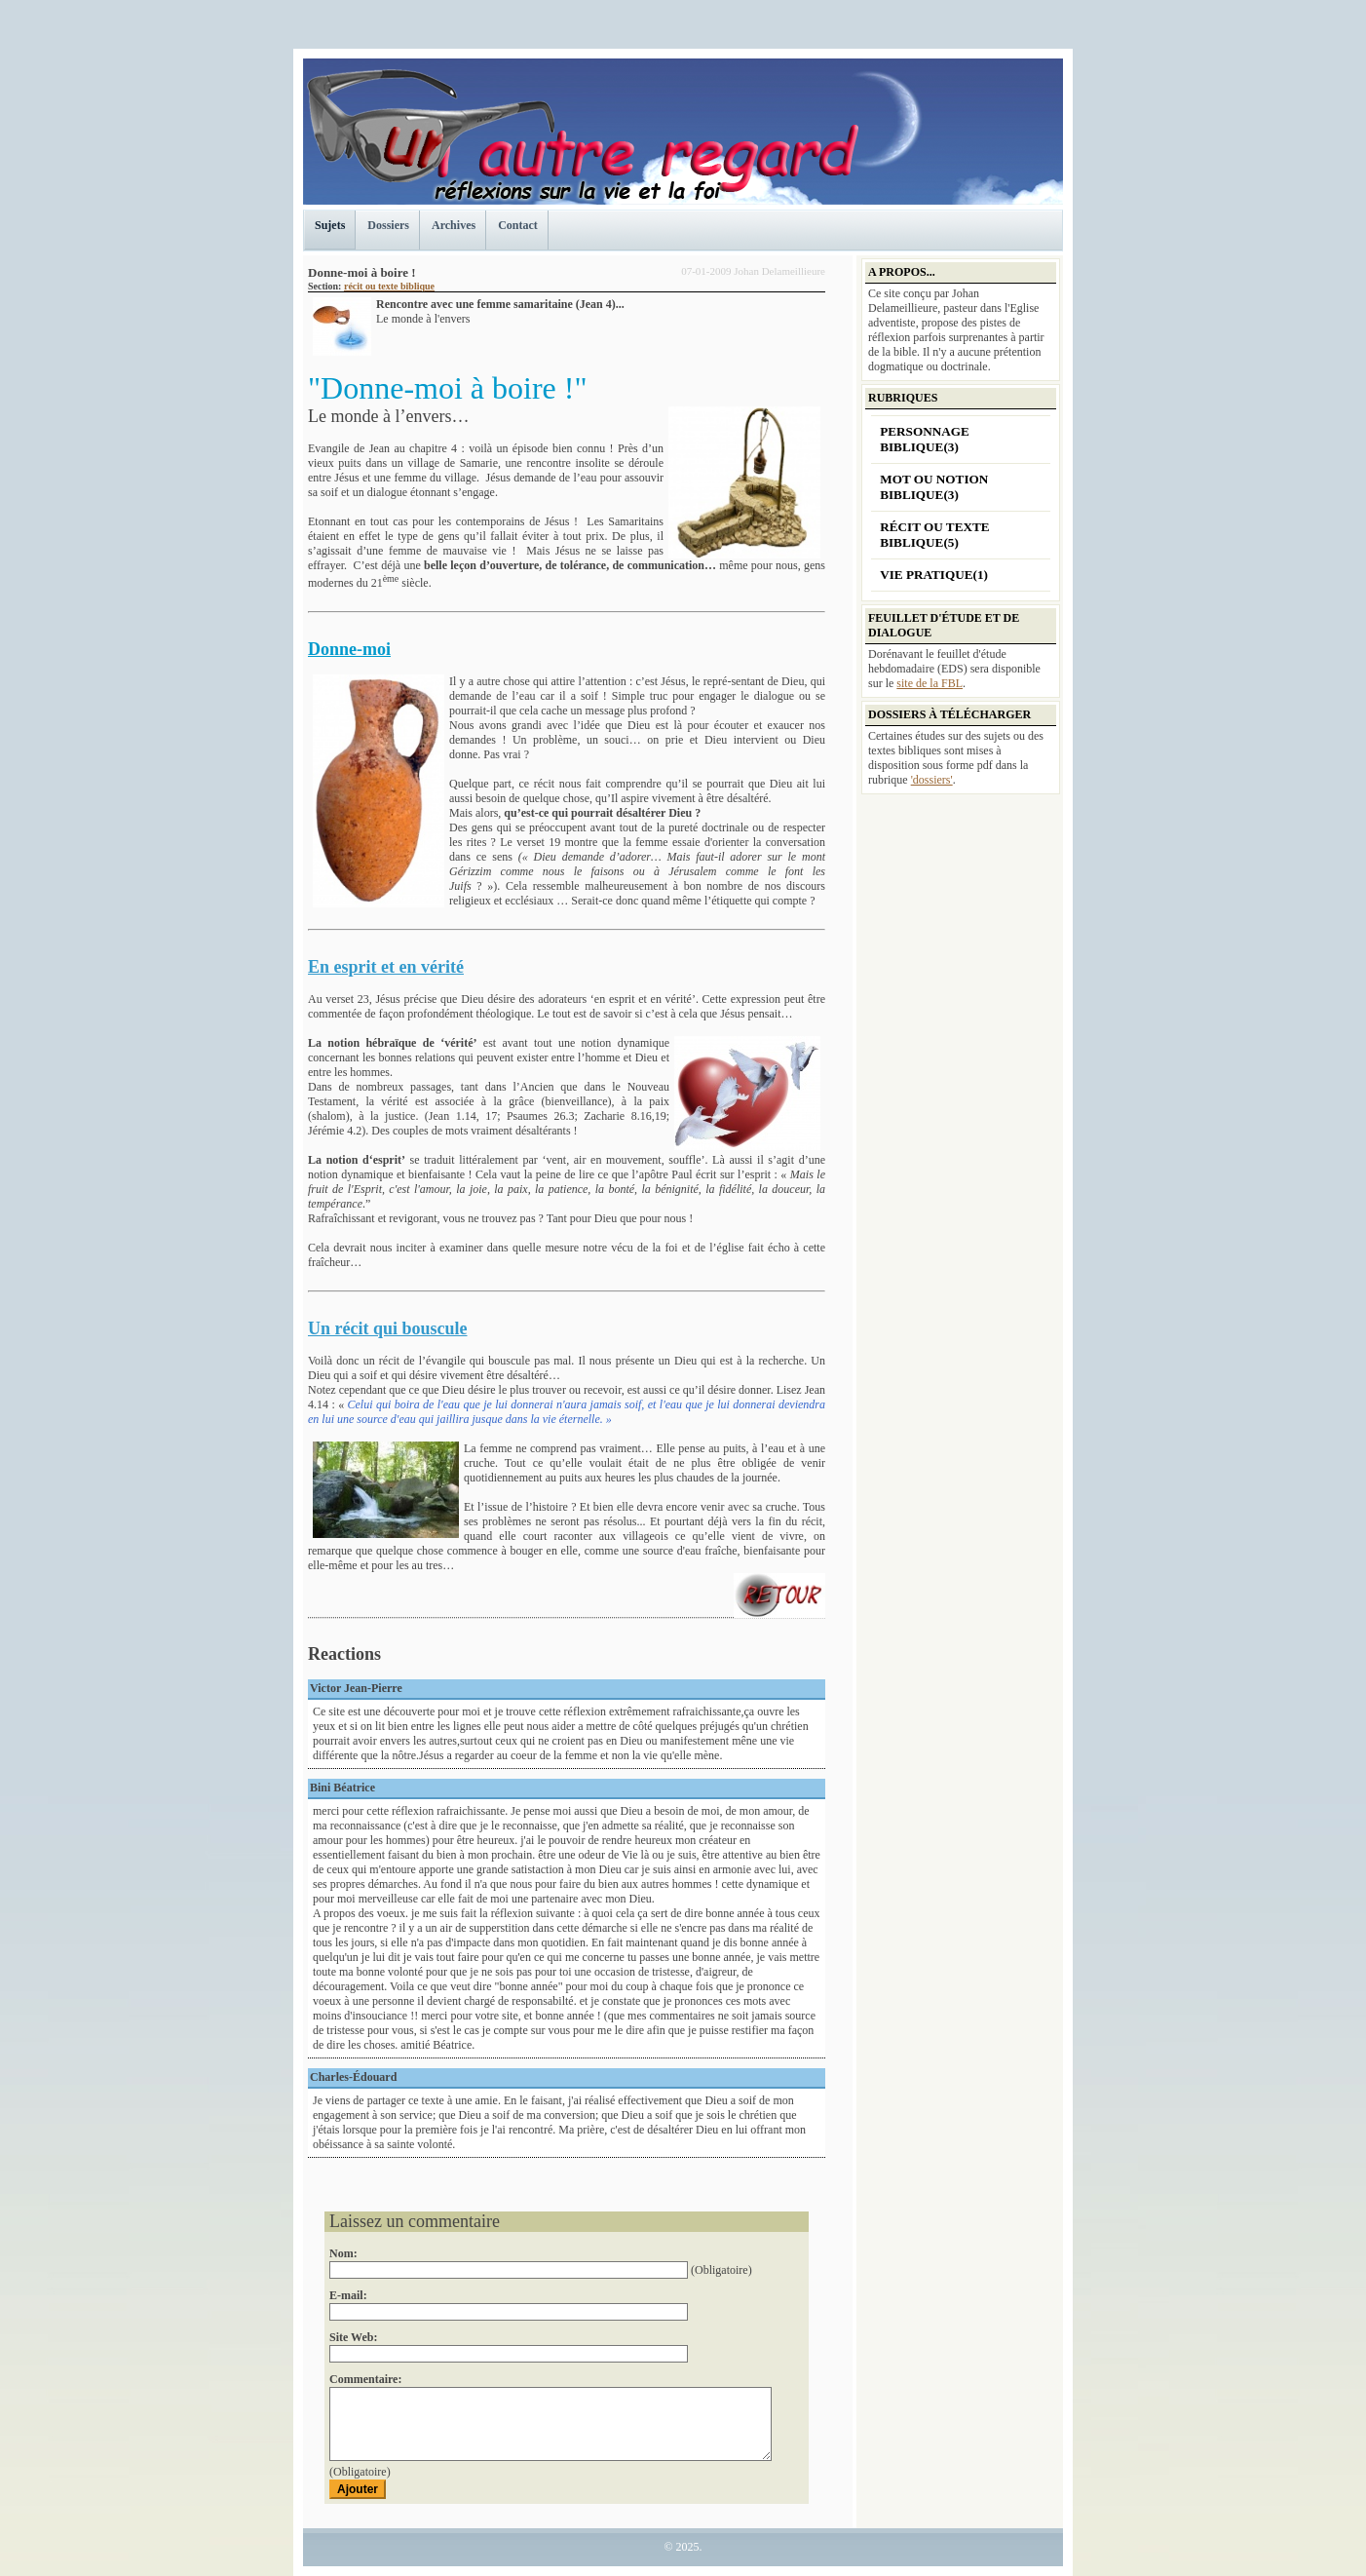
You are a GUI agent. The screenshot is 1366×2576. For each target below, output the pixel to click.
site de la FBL (929, 683)
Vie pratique (934, 574)
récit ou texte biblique (389, 286)
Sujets (330, 225)
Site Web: (353, 2332)
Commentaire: (365, 2364)
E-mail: (348, 2300)
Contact (518, 225)
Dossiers (388, 225)
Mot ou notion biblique (934, 487)
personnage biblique (924, 439)
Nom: (343, 2253)
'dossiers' (932, 780)
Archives (453, 225)
